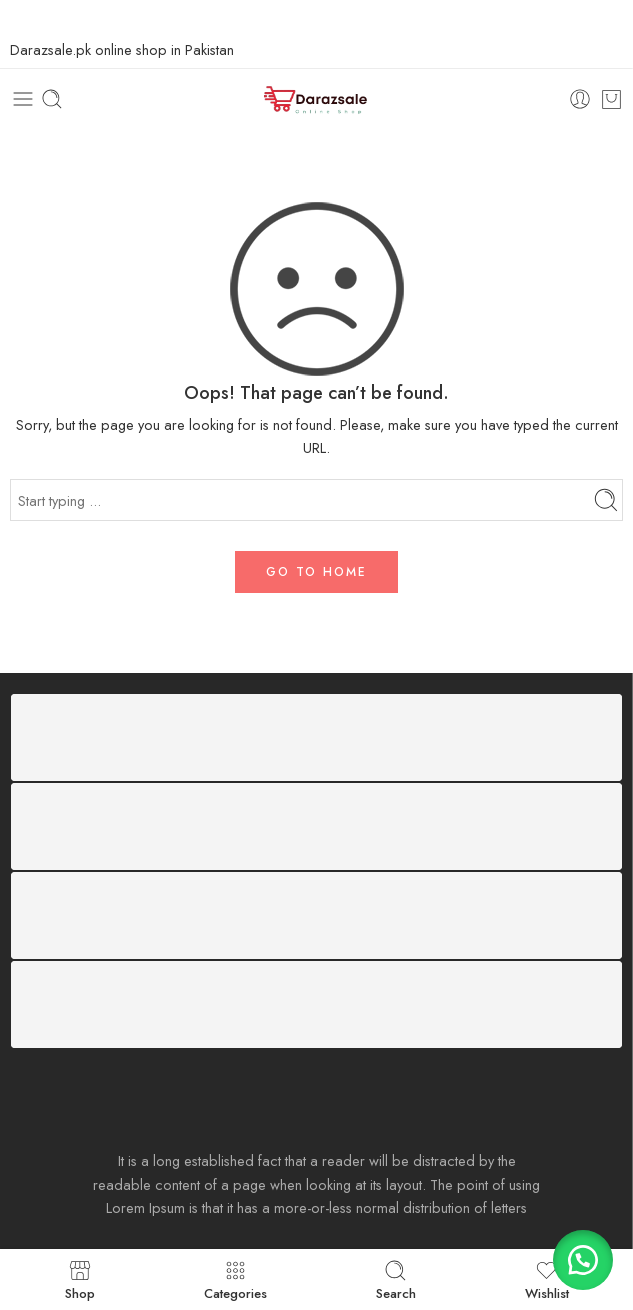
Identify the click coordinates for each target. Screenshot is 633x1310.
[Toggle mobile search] (52, 99)
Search (396, 1279)
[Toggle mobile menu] (23, 99)
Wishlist (547, 1279)
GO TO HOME (316, 572)
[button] (583, 1260)
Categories (235, 1279)
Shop (80, 1279)
